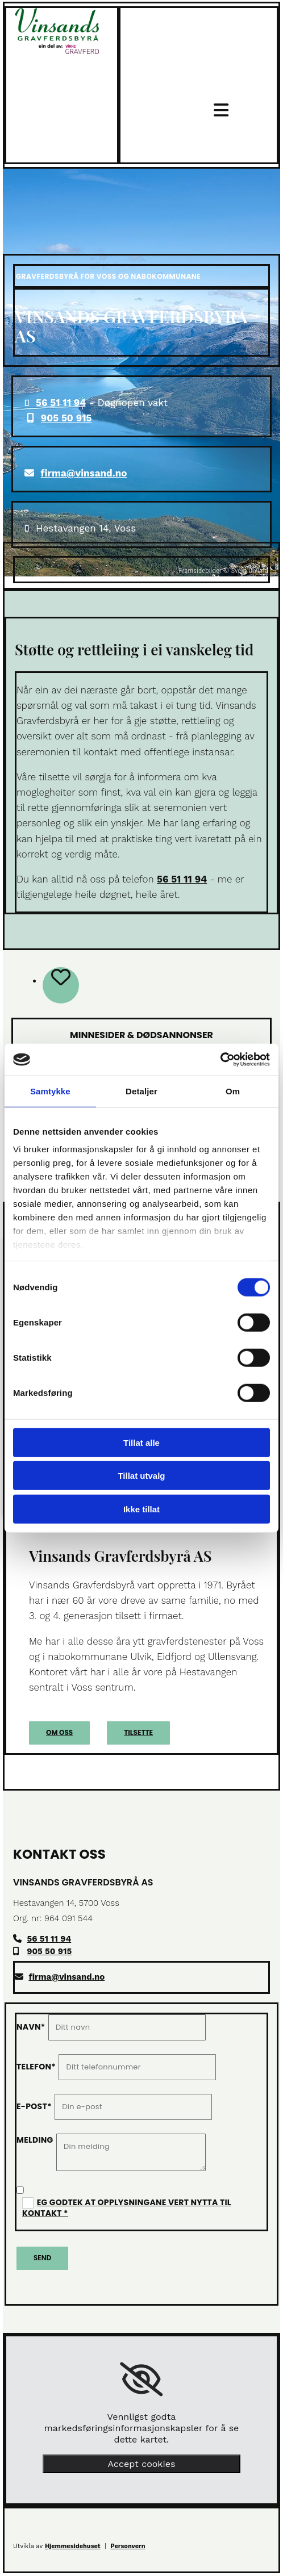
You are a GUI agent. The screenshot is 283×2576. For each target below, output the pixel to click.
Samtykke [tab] (50, 1090)
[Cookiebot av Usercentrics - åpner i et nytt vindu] (220, 1059)
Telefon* (36, 2066)
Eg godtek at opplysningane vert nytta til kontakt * (126, 2208)
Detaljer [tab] (141, 1090)
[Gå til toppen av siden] (57, 50)
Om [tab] (233, 1090)
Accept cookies (142, 2463)
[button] (59, 1733)
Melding (34, 2140)
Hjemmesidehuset (73, 2546)
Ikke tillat (141, 1508)
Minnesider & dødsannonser (141, 1035)
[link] (141, 2379)
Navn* (30, 2027)
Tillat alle (141, 1442)
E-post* (34, 2106)
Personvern (127, 2546)
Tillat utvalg (141, 1476)
